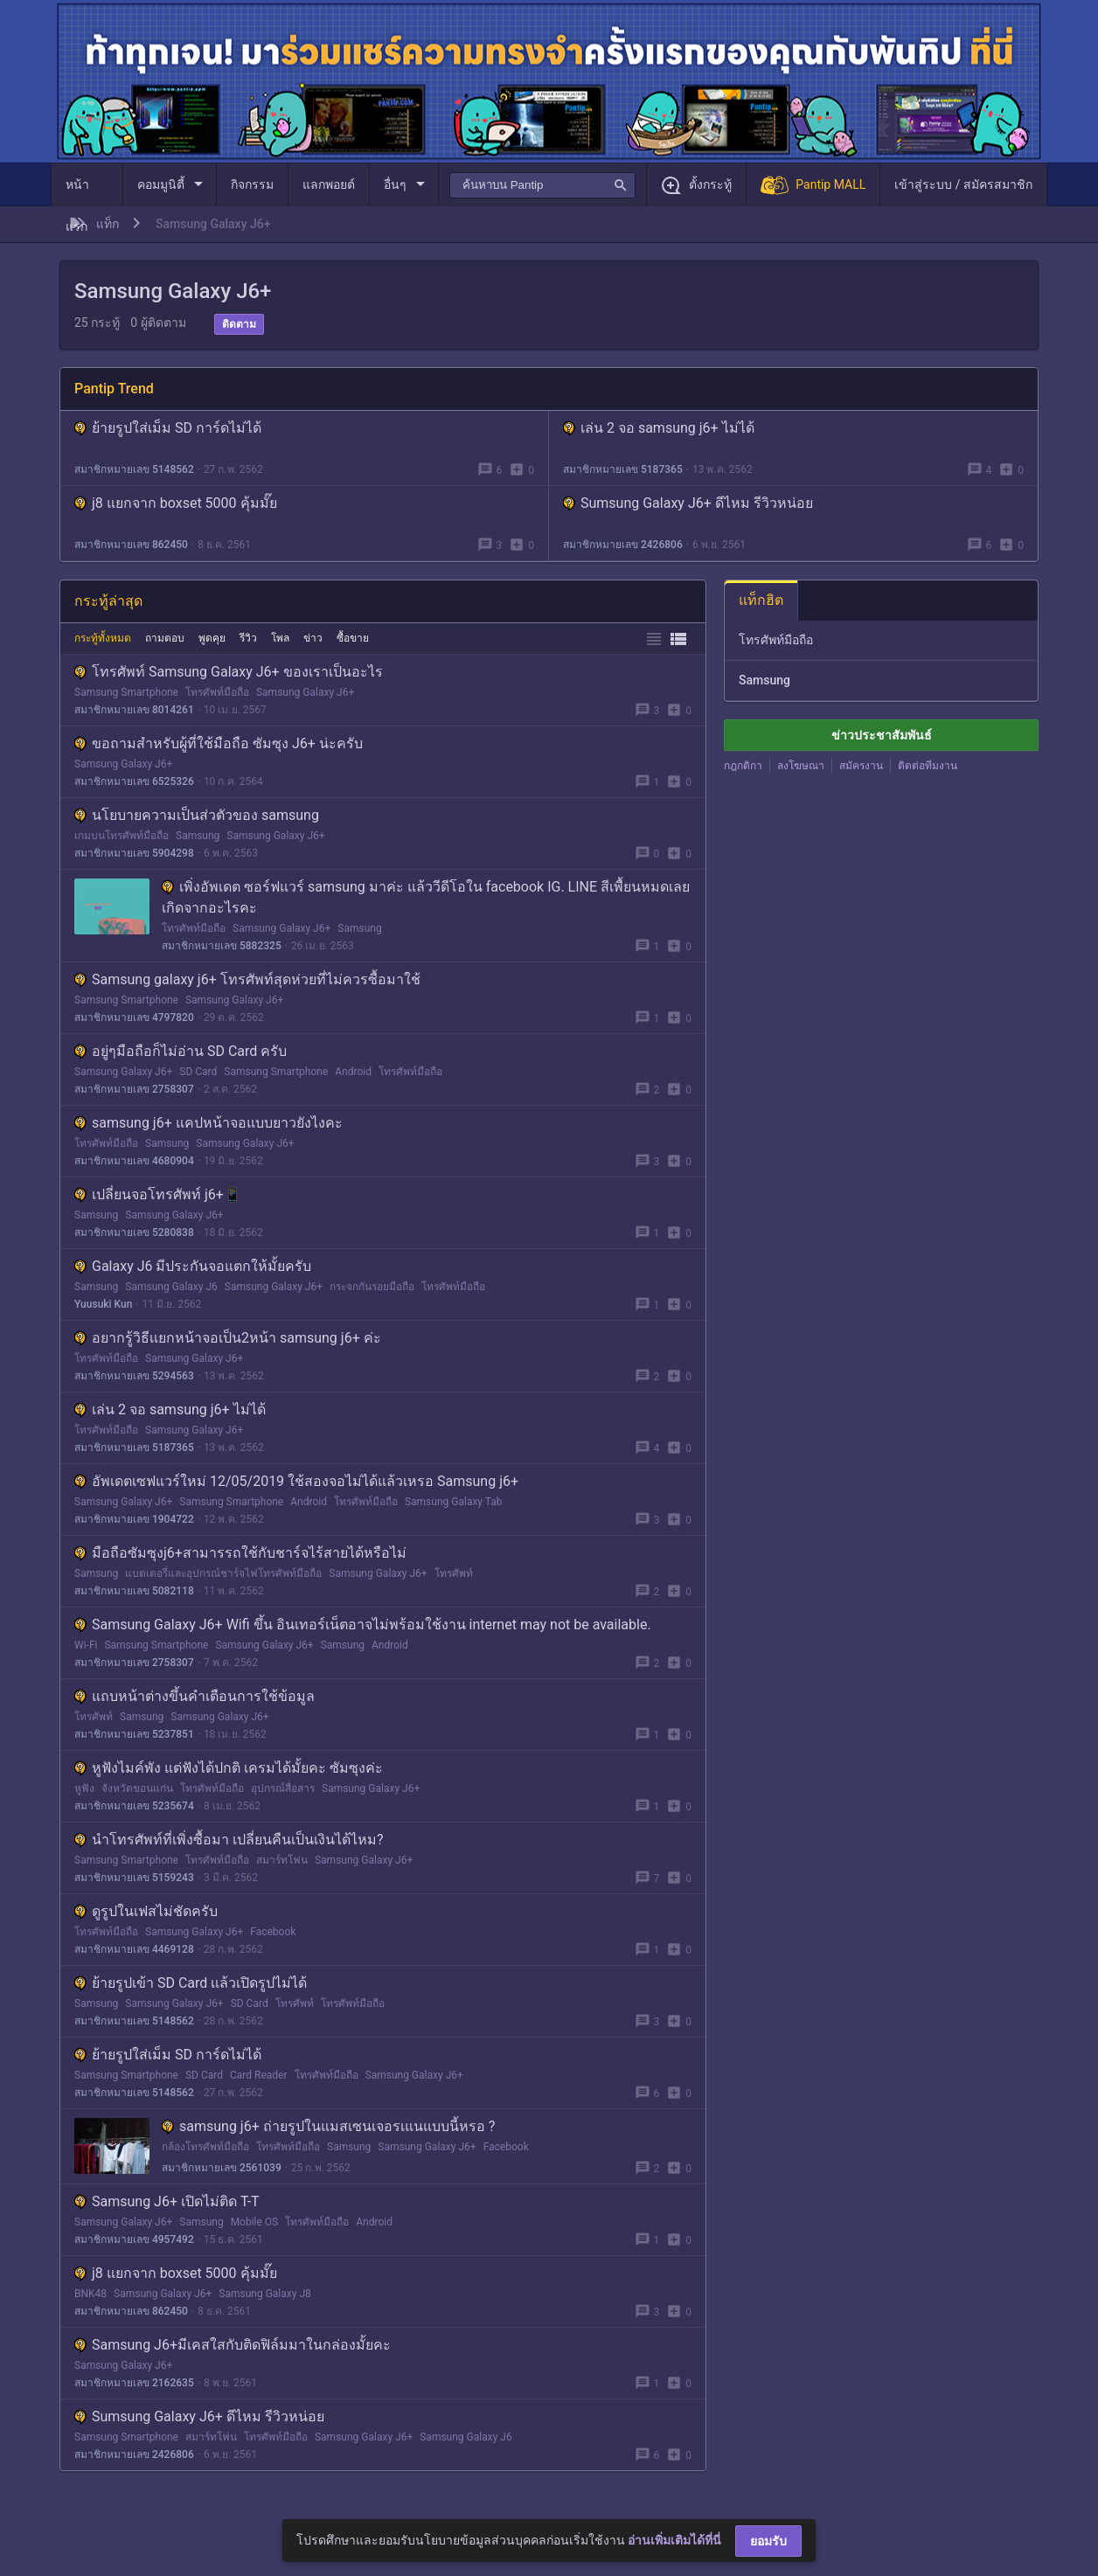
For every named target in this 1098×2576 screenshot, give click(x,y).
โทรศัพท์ (453, 1573)
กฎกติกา (743, 766)
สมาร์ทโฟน (282, 1860)
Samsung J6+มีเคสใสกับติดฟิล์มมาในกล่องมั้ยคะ (232, 2344)
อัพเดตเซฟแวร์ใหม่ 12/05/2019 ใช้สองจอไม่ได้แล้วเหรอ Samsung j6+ (296, 1481)
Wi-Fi (85, 1645)
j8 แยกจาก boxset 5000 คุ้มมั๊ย (175, 503)
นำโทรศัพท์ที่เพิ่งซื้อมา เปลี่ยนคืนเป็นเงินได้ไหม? (229, 1839)
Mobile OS (255, 2222)
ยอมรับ (768, 2541)
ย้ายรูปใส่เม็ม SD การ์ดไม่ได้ (167, 428)
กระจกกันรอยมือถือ (372, 1287)
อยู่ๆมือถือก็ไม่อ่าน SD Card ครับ (180, 1051)
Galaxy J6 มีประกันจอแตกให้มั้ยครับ (192, 1266)
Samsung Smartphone (126, 692)
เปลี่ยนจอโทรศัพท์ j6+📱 (157, 1194)
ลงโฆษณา (800, 766)
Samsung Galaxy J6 (171, 1287)
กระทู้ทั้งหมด (102, 638)
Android (353, 1072)
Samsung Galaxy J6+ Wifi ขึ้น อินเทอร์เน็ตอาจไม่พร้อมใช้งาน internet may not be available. (362, 1624)
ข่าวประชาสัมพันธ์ (881, 735)
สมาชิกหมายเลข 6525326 (134, 781)
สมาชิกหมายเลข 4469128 (134, 1949)
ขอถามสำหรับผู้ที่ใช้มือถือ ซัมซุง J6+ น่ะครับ (218, 743)
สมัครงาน (861, 766)
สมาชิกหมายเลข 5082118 (134, 1591)
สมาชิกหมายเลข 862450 (131, 544)
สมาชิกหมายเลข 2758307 (134, 1089)
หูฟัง (84, 1788)
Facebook (272, 1932)
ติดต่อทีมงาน (927, 766)
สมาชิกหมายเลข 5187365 (623, 469)
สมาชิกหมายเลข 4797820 (134, 1017)
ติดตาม (239, 324)
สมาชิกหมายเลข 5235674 (134, 1806)
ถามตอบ (164, 638)
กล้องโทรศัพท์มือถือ (205, 2147)
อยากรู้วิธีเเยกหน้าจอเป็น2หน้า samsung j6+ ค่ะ (227, 1338)
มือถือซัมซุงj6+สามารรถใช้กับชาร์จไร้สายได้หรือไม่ (240, 1553)
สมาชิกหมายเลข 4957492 (134, 2239)
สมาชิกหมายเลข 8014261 (134, 710)
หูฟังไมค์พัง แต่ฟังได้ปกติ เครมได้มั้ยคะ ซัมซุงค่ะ (228, 1768)
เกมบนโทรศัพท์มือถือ (121, 836)
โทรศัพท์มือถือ (217, 692)
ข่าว (313, 638)
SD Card (198, 1072)
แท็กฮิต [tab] (761, 600)
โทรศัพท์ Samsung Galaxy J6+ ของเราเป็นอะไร (228, 671)
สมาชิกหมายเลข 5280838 (134, 1232)
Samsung (197, 836)
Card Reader (259, 2075)
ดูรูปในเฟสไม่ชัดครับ (146, 1911)
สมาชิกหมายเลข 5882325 (221, 946)
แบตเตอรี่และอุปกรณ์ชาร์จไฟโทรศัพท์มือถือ (223, 1573)
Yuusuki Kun (103, 1304)
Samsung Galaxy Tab (454, 1502)
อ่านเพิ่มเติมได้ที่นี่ (674, 2540)
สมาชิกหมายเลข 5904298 (134, 853)
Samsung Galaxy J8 (264, 2294)
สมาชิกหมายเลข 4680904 (134, 1161)
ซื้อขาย (353, 638)
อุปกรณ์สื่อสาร (283, 1788)
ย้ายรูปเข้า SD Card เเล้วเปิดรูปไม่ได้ (190, 1983)
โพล (280, 638)
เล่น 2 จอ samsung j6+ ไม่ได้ (658, 428)
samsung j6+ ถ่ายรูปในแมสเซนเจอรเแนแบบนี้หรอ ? (328, 2126)
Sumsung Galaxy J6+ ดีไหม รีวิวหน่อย (688, 503)
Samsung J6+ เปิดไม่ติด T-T (167, 2201)
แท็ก (107, 224)
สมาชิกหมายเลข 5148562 (134, 469)
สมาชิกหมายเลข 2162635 (134, 2383)
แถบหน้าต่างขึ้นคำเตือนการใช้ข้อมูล (194, 1696)
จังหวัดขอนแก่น (137, 1788)
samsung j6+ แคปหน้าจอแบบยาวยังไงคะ (208, 1122)
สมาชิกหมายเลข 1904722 (134, 1519)
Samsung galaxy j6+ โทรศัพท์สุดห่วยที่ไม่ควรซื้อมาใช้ (247, 979)
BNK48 (90, 2294)
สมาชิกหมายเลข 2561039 (221, 2168)
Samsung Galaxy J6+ (305, 692)
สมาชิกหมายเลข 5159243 (134, 1877)
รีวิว (248, 638)
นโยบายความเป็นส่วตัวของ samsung (196, 815)
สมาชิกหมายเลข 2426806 (623, 544)
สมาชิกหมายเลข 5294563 (134, 1376)
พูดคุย (212, 638)
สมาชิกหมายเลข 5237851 (134, 1734)
